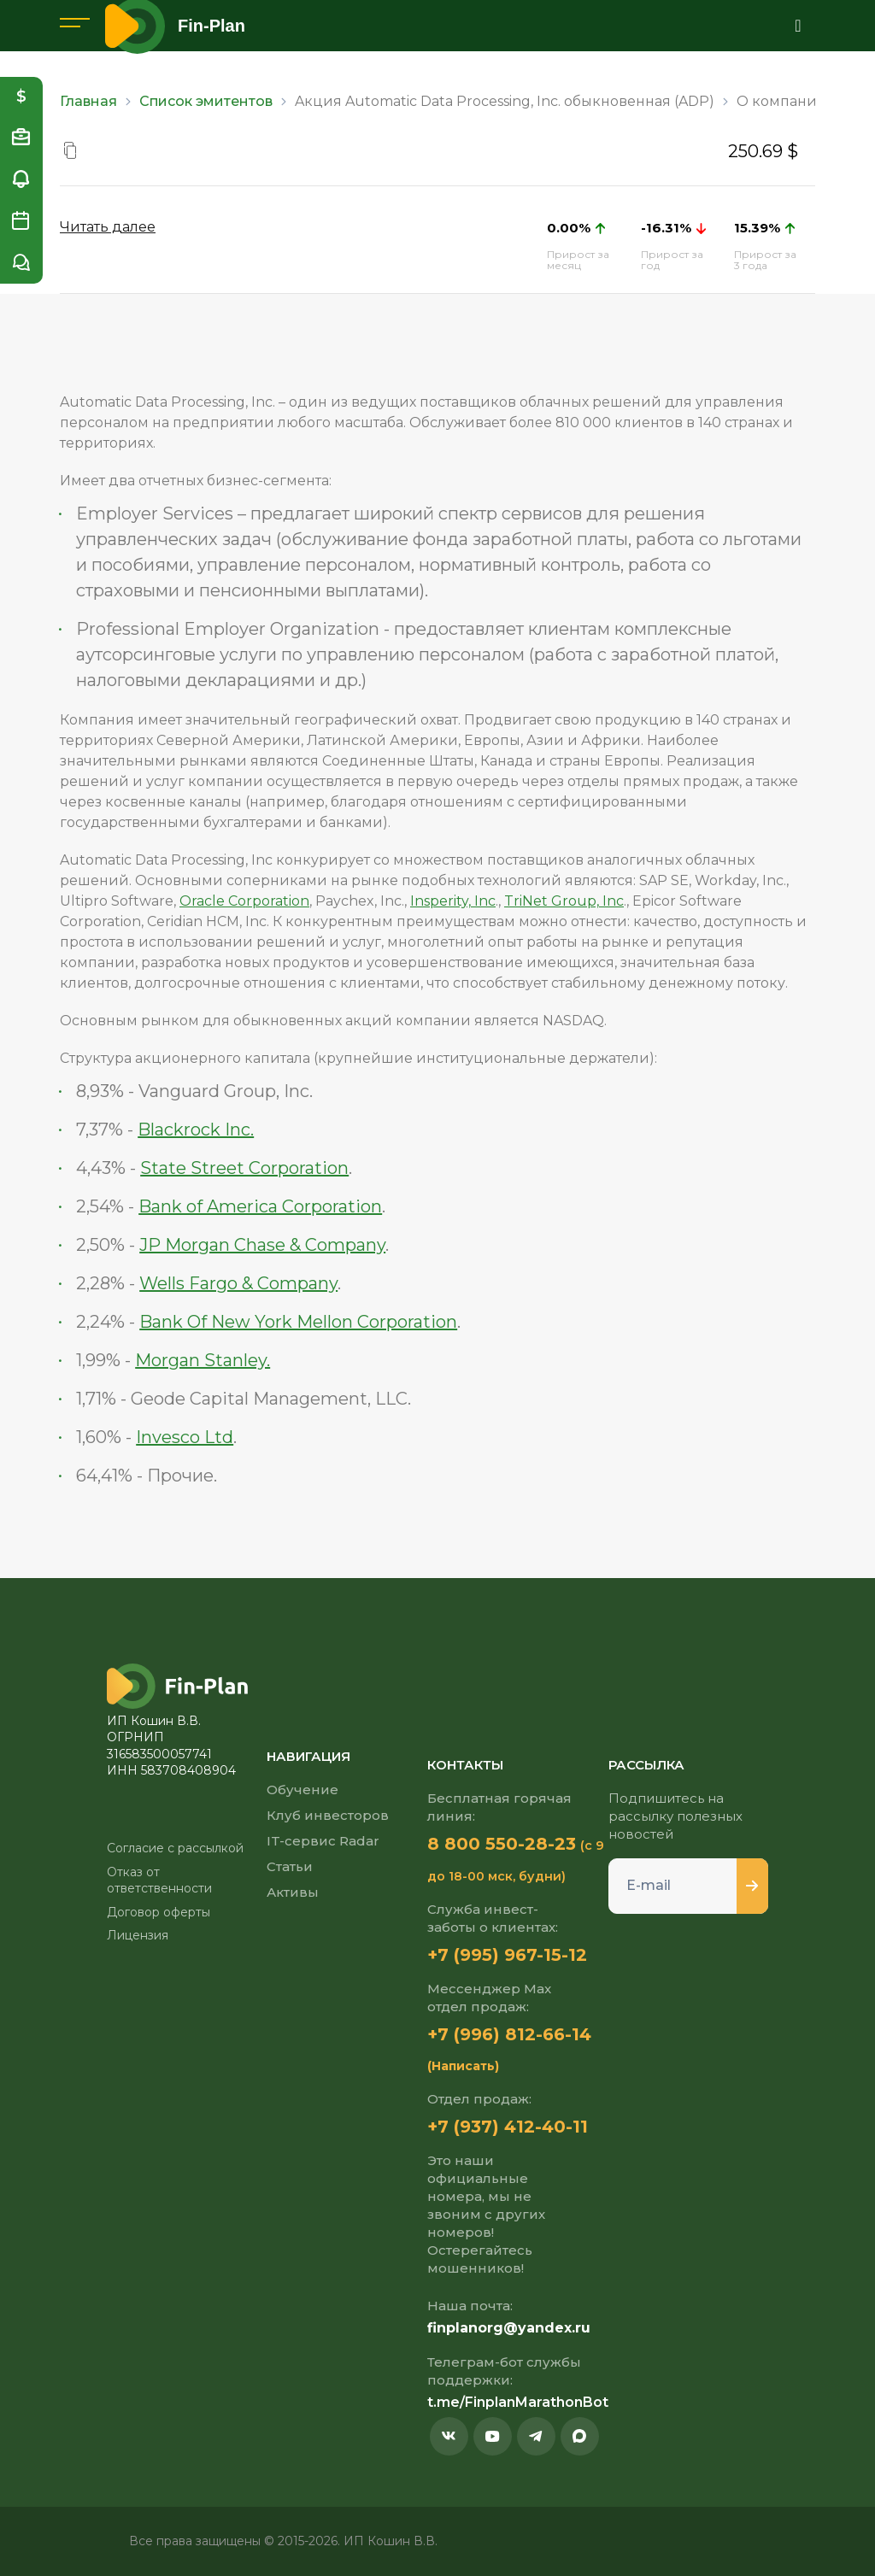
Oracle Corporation (244, 901)
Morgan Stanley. (202, 1360)
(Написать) (463, 2066)
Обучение (302, 1789)
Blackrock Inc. (196, 1129)
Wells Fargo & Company (238, 1283)
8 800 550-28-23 (501, 1844)
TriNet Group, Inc (564, 901)
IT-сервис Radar (323, 1841)
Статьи (290, 1866)
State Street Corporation (244, 1168)
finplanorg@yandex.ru (508, 2328)
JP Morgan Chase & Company (262, 1245)
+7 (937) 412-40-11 (507, 2126)
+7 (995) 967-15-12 (507, 1955)
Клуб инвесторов (328, 1815)
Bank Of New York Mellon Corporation (298, 1321)
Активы (293, 1892)
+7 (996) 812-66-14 (509, 2034)
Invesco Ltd (184, 1437)
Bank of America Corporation (260, 1206)
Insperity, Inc (453, 901)
